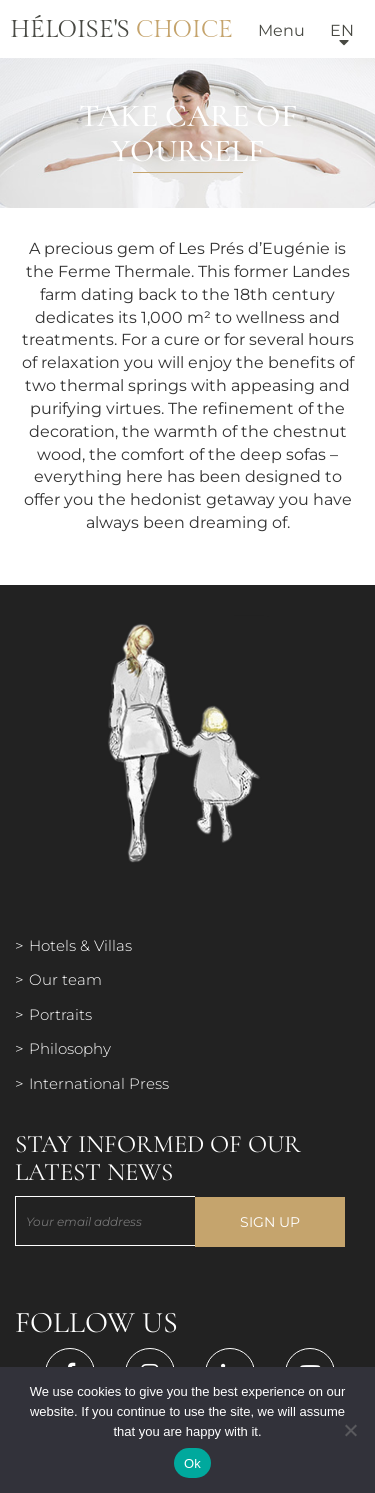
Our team (65, 979)
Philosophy (70, 1048)
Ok (192, 1463)
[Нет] (350, 1430)
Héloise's (121, 30)
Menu (281, 30)
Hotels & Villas (80, 945)
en (342, 30)
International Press (99, 1083)
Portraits (60, 1014)
